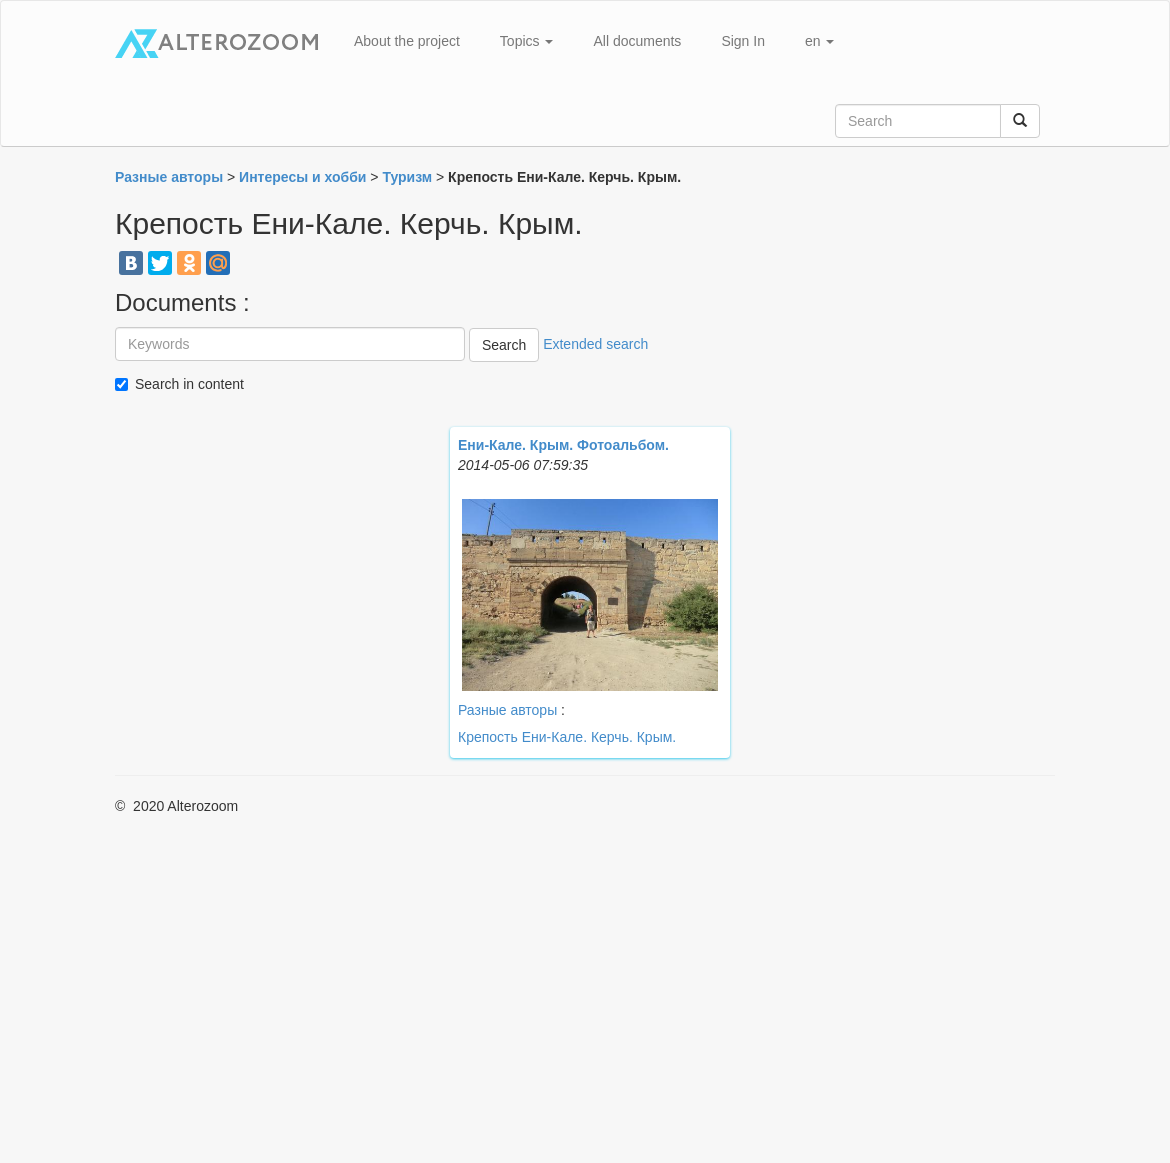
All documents (637, 41)
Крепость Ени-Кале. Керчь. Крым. (567, 737)
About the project (407, 41)
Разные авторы (507, 710)
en (819, 41)
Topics (527, 41)
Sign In (743, 41)
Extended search (595, 344)
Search (504, 345)
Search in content (189, 384)
